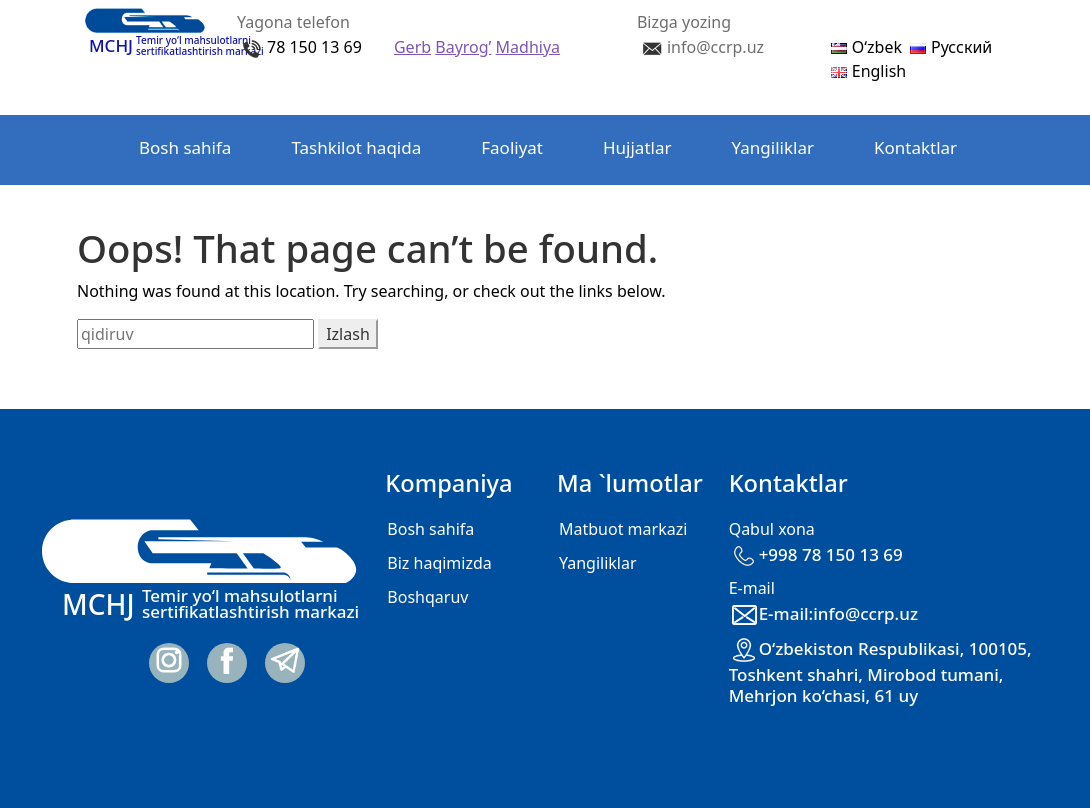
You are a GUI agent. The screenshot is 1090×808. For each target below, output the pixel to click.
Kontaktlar (915, 147)
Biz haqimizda (439, 563)
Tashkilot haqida (356, 147)
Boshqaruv (427, 597)
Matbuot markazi (623, 529)
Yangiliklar (773, 147)
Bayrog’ (463, 47)
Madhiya (528, 47)
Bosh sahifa (185, 147)
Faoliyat (512, 147)
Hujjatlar (637, 147)
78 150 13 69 (314, 47)
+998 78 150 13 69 (816, 554)
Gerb (412, 47)
